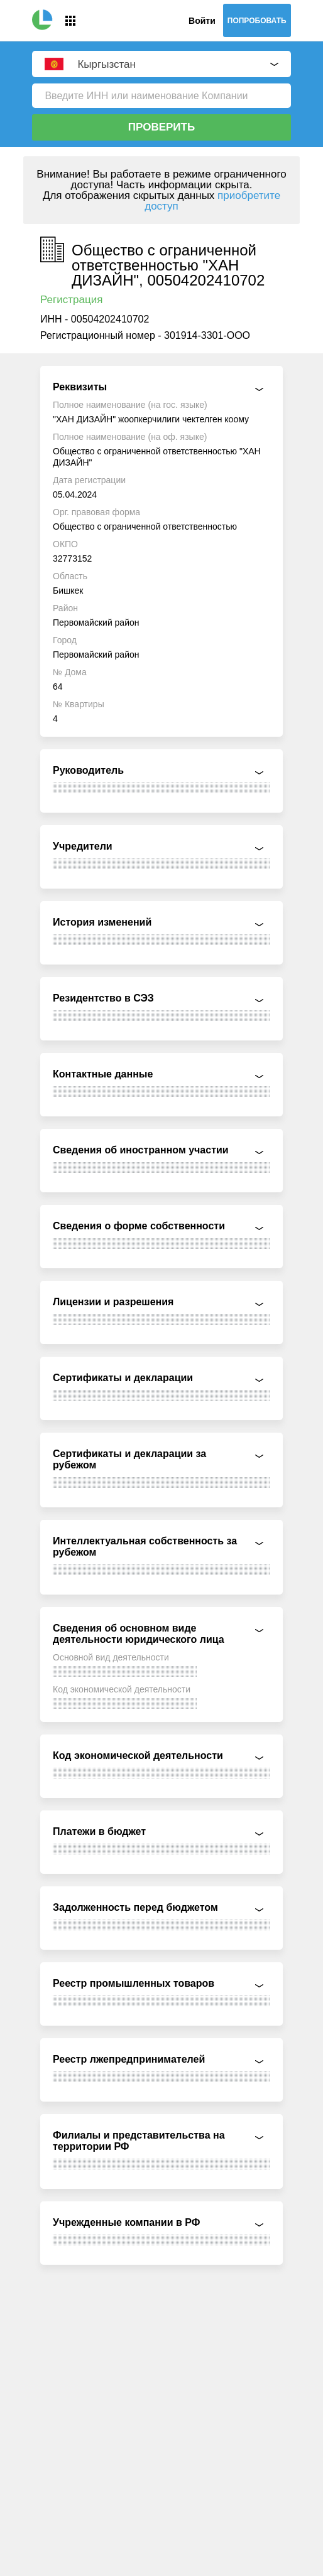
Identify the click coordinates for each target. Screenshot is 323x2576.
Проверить (161, 127)
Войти (202, 21)
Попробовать (257, 20)
